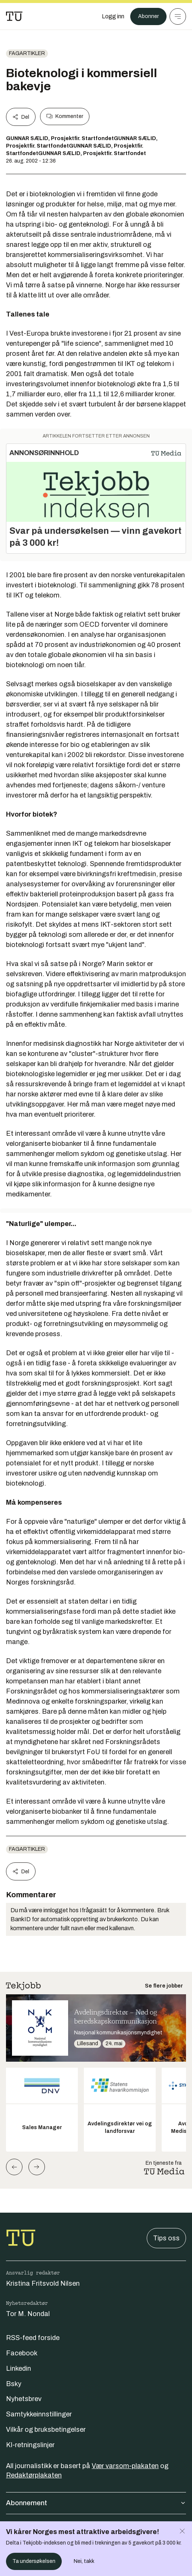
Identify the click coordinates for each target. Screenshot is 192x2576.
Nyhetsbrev (24, 2399)
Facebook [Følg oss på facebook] (21, 2353)
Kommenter (64, 116)
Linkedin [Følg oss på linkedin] (18, 2368)
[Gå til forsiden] (14, 16)
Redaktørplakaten (34, 2475)
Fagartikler (27, 53)
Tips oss (166, 2238)
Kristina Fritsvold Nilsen (43, 2283)
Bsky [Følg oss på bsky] (13, 2384)
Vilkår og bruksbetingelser (46, 2429)
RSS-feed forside (33, 2338)
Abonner (148, 16)
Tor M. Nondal (28, 2314)
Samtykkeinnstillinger (39, 2414)
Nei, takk (84, 2561)
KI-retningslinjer (30, 2445)
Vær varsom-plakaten (125, 2466)
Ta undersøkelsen (33, 2561)
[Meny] (178, 16)
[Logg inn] (113, 16)
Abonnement (96, 2503)
